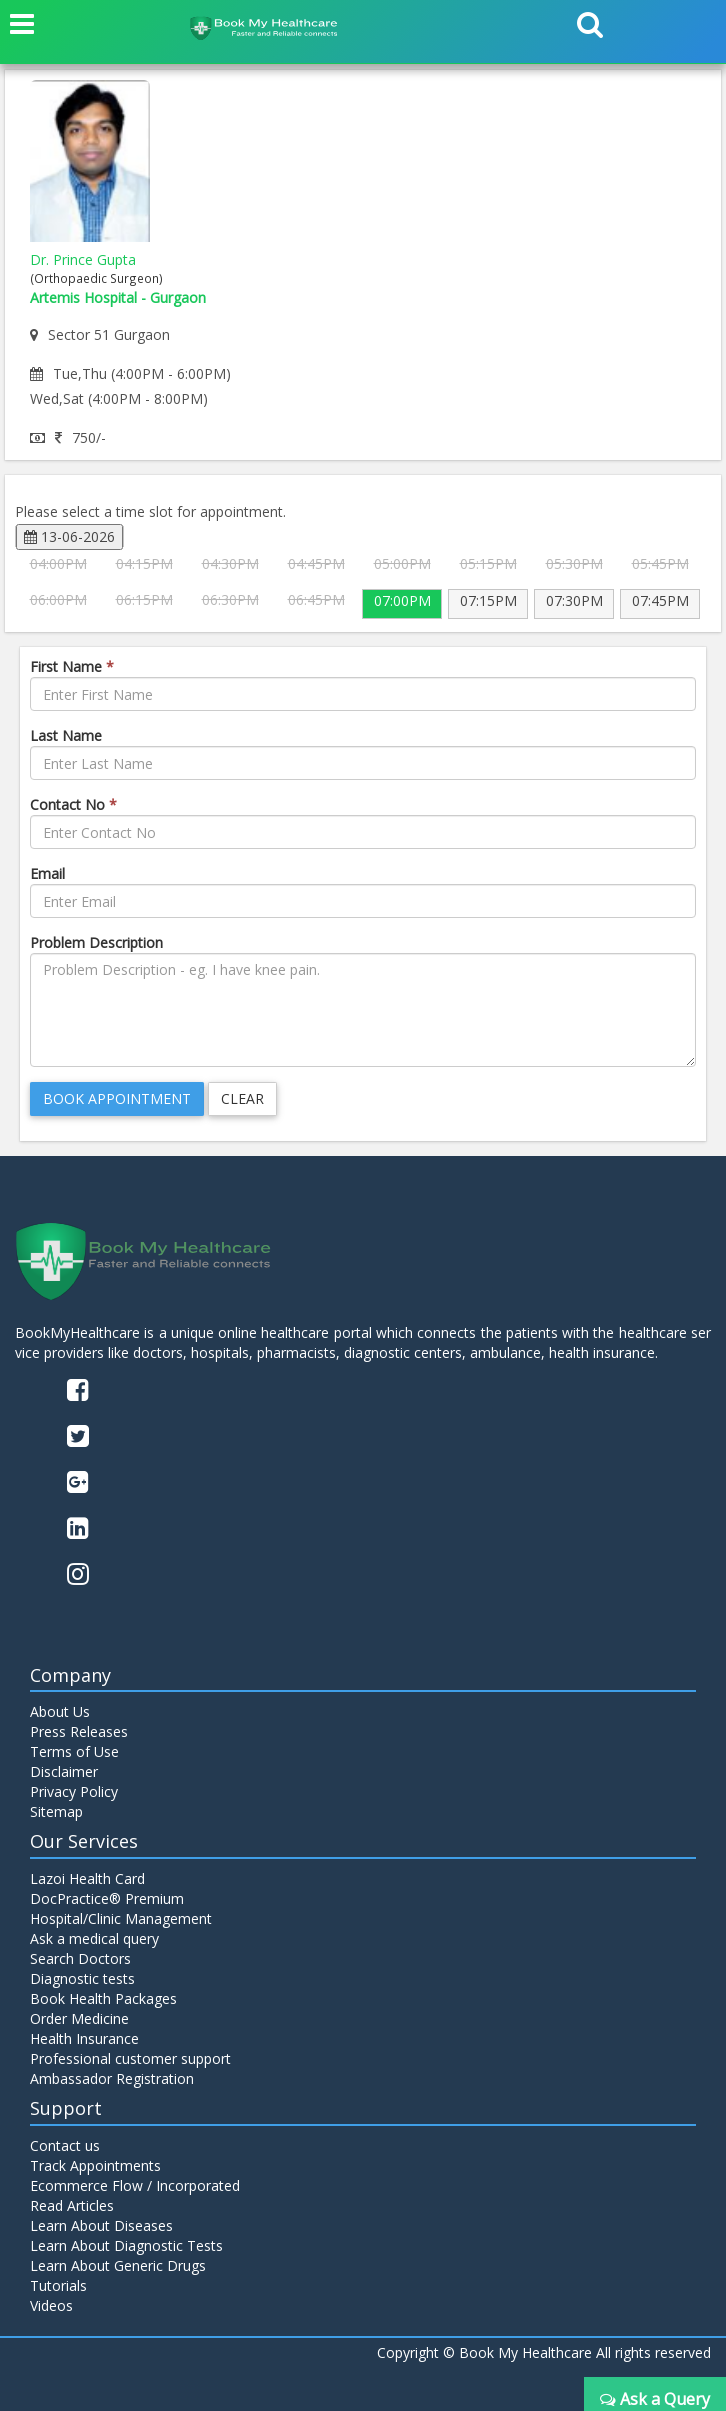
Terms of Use (74, 1751)
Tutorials (58, 2285)
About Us (60, 1711)
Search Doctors (80, 1958)
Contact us (65, 2145)
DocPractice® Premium (107, 1898)
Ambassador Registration (112, 2078)
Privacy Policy (74, 1791)
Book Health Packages (103, 1998)
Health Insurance (84, 2038)
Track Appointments (95, 2165)
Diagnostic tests (82, 1978)
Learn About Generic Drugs (118, 2265)
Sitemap (56, 1811)
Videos (51, 2305)
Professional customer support (130, 2058)
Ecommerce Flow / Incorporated (135, 2185)
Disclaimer (64, 1771)
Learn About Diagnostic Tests (126, 2245)
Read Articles (72, 2205)
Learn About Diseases (101, 2225)
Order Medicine (79, 2018)
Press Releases (79, 1731)
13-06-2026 (69, 536)
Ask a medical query (94, 1938)
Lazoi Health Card (87, 1878)
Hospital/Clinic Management (121, 1918)
